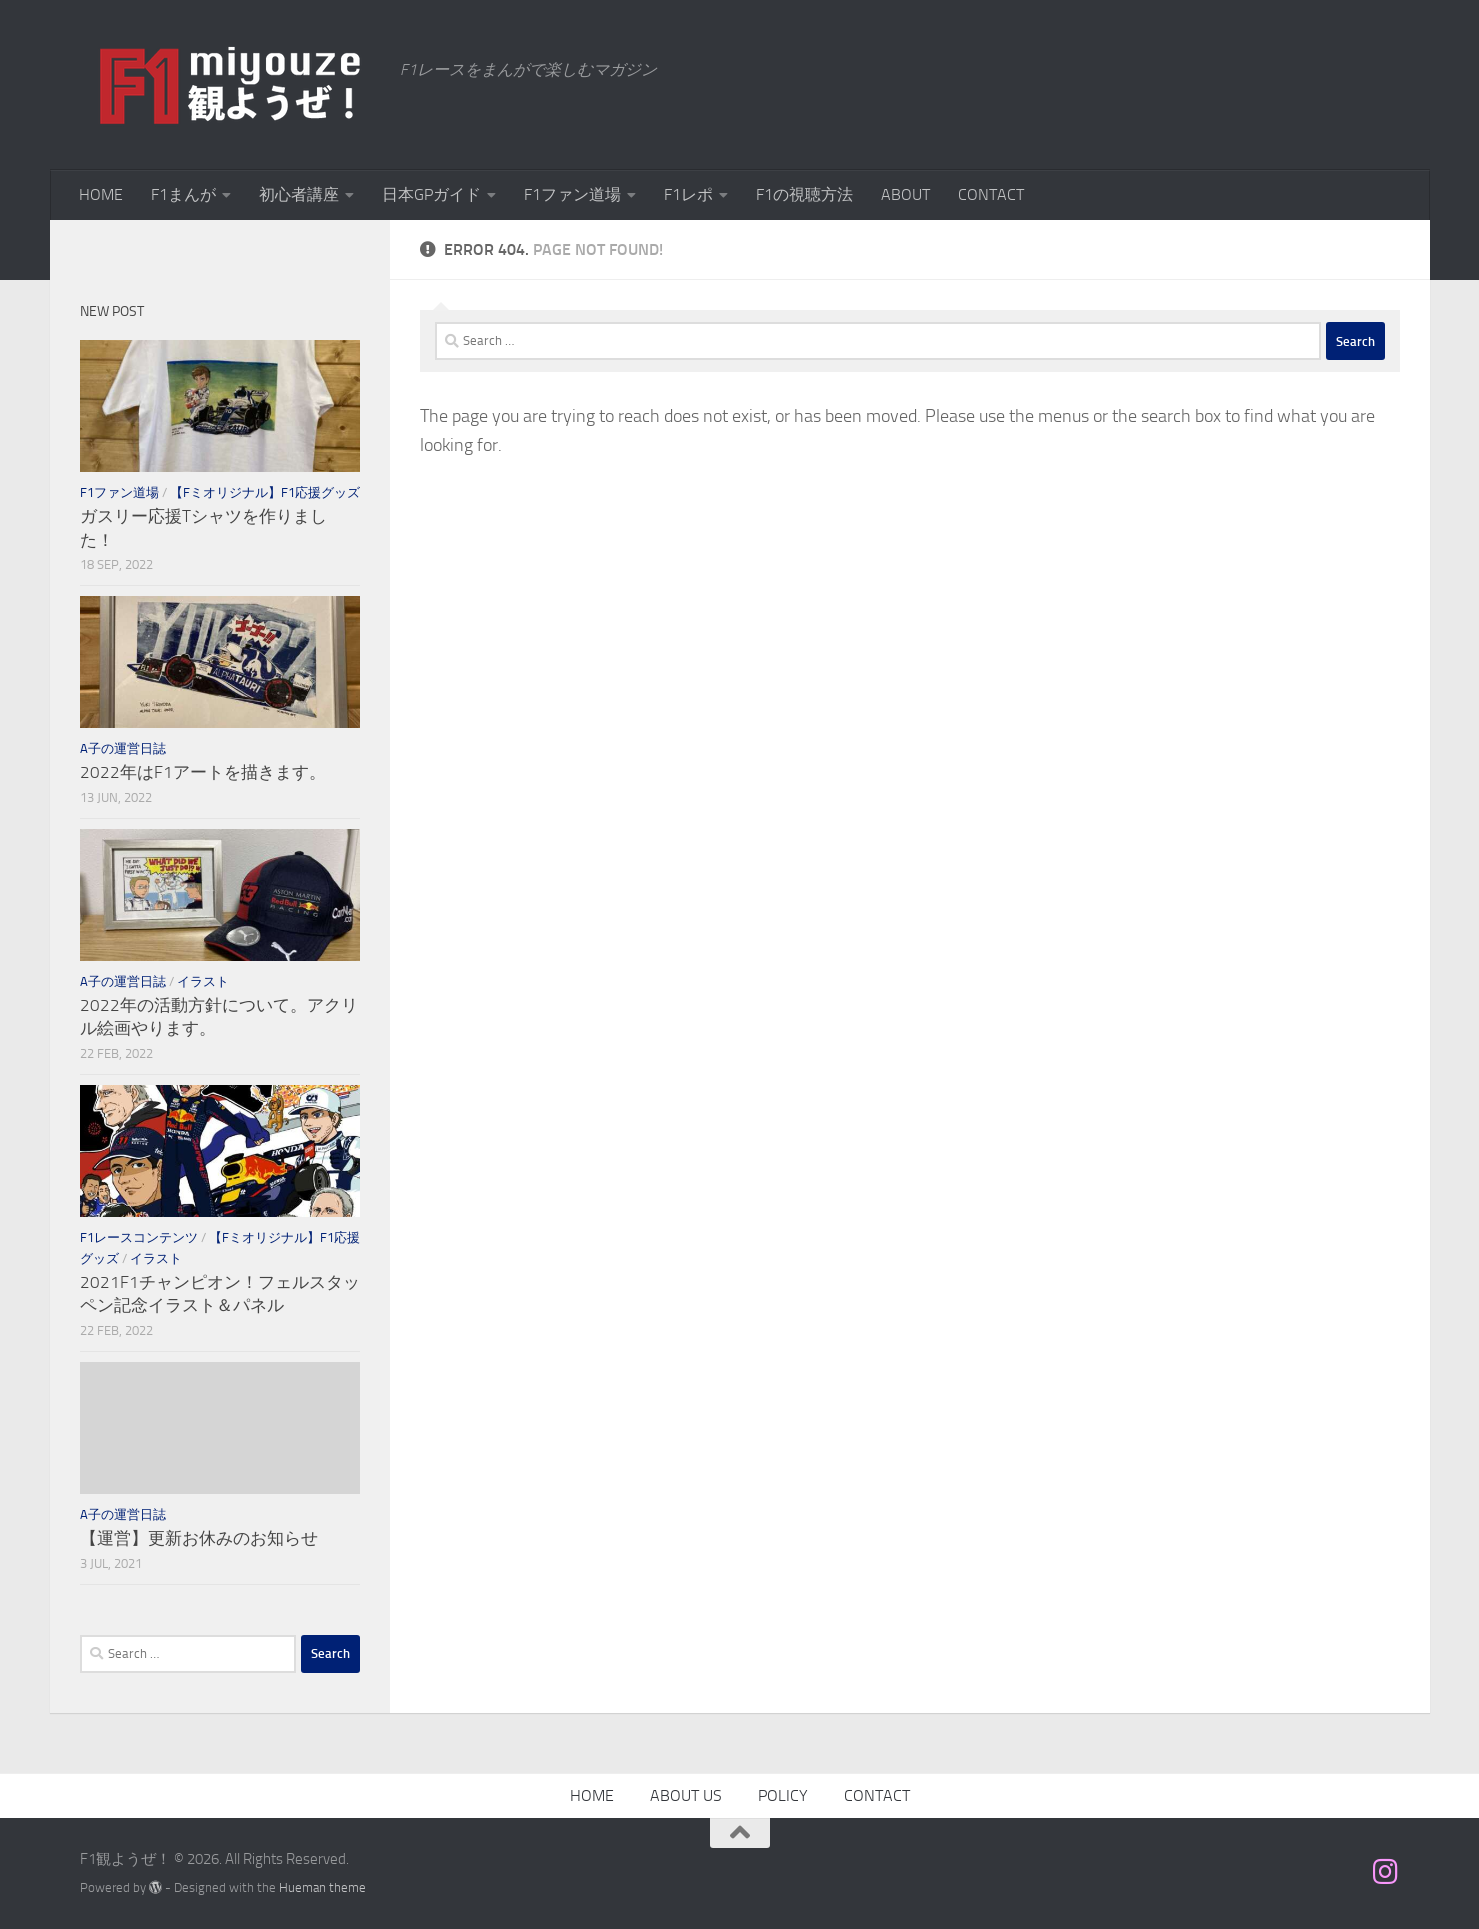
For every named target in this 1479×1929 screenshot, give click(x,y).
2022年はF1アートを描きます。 (203, 772)
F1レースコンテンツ (139, 1237)
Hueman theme (322, 1887)
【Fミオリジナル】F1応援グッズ (265, 492)
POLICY (783, 1795)
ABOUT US (686, 1795)
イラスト (203, 981)
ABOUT (905, 194)
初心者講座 (299, 194)
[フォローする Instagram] (1385, 1872)
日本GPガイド (431, 194)
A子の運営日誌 (123, 748)
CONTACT (991, 194)
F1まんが (183, 194)
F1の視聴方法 (804, 194)
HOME (101, 194)
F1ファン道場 (572, 194)
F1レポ (688, 194)
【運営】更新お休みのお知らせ (199, 1538)
